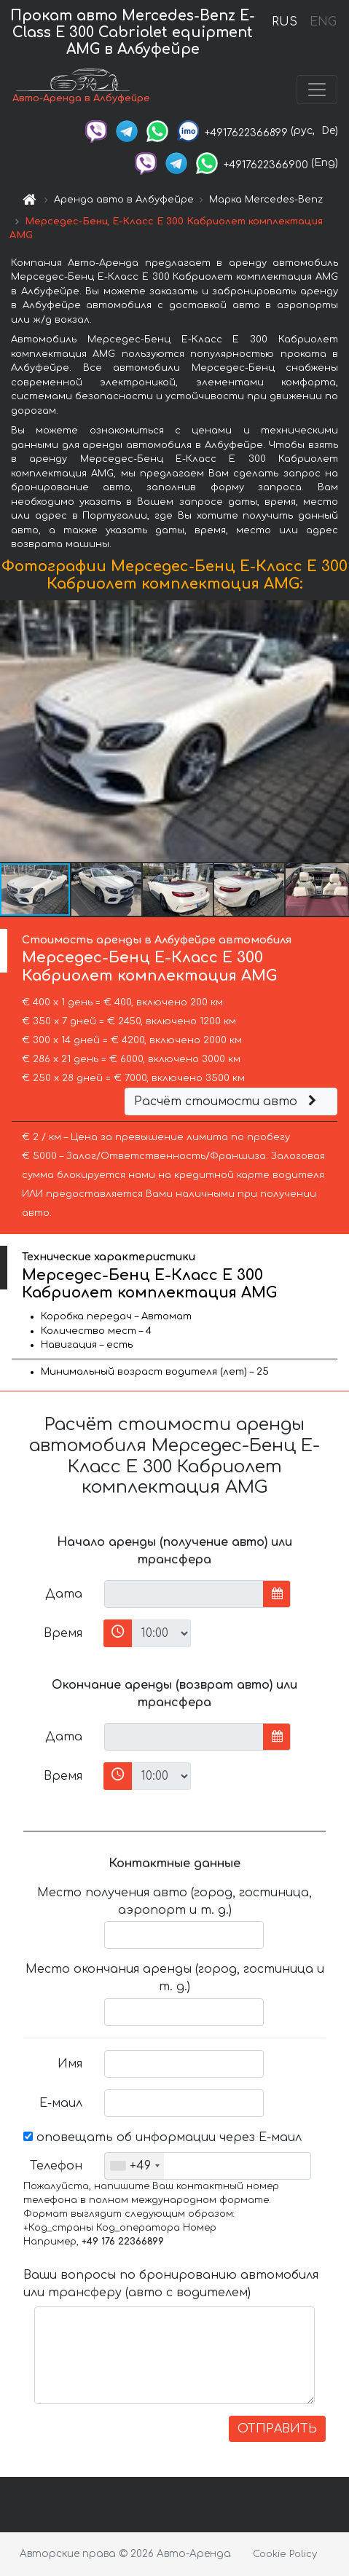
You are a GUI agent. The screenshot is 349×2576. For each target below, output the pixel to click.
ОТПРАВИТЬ (277, 2428)
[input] (184, 1594)
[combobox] (134, 2166)
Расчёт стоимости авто (227, 1101)
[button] (336, 730)
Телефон (56, 2165)
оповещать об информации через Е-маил (162, 2137)
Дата (63, 1594)
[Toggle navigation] (317, 89)
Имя (70, 2063)
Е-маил (60, 2103)
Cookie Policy (285, 2554)
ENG (323, 21)
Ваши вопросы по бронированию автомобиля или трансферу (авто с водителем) (170, 2284)
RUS (284, 21)
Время (63, 1633)
